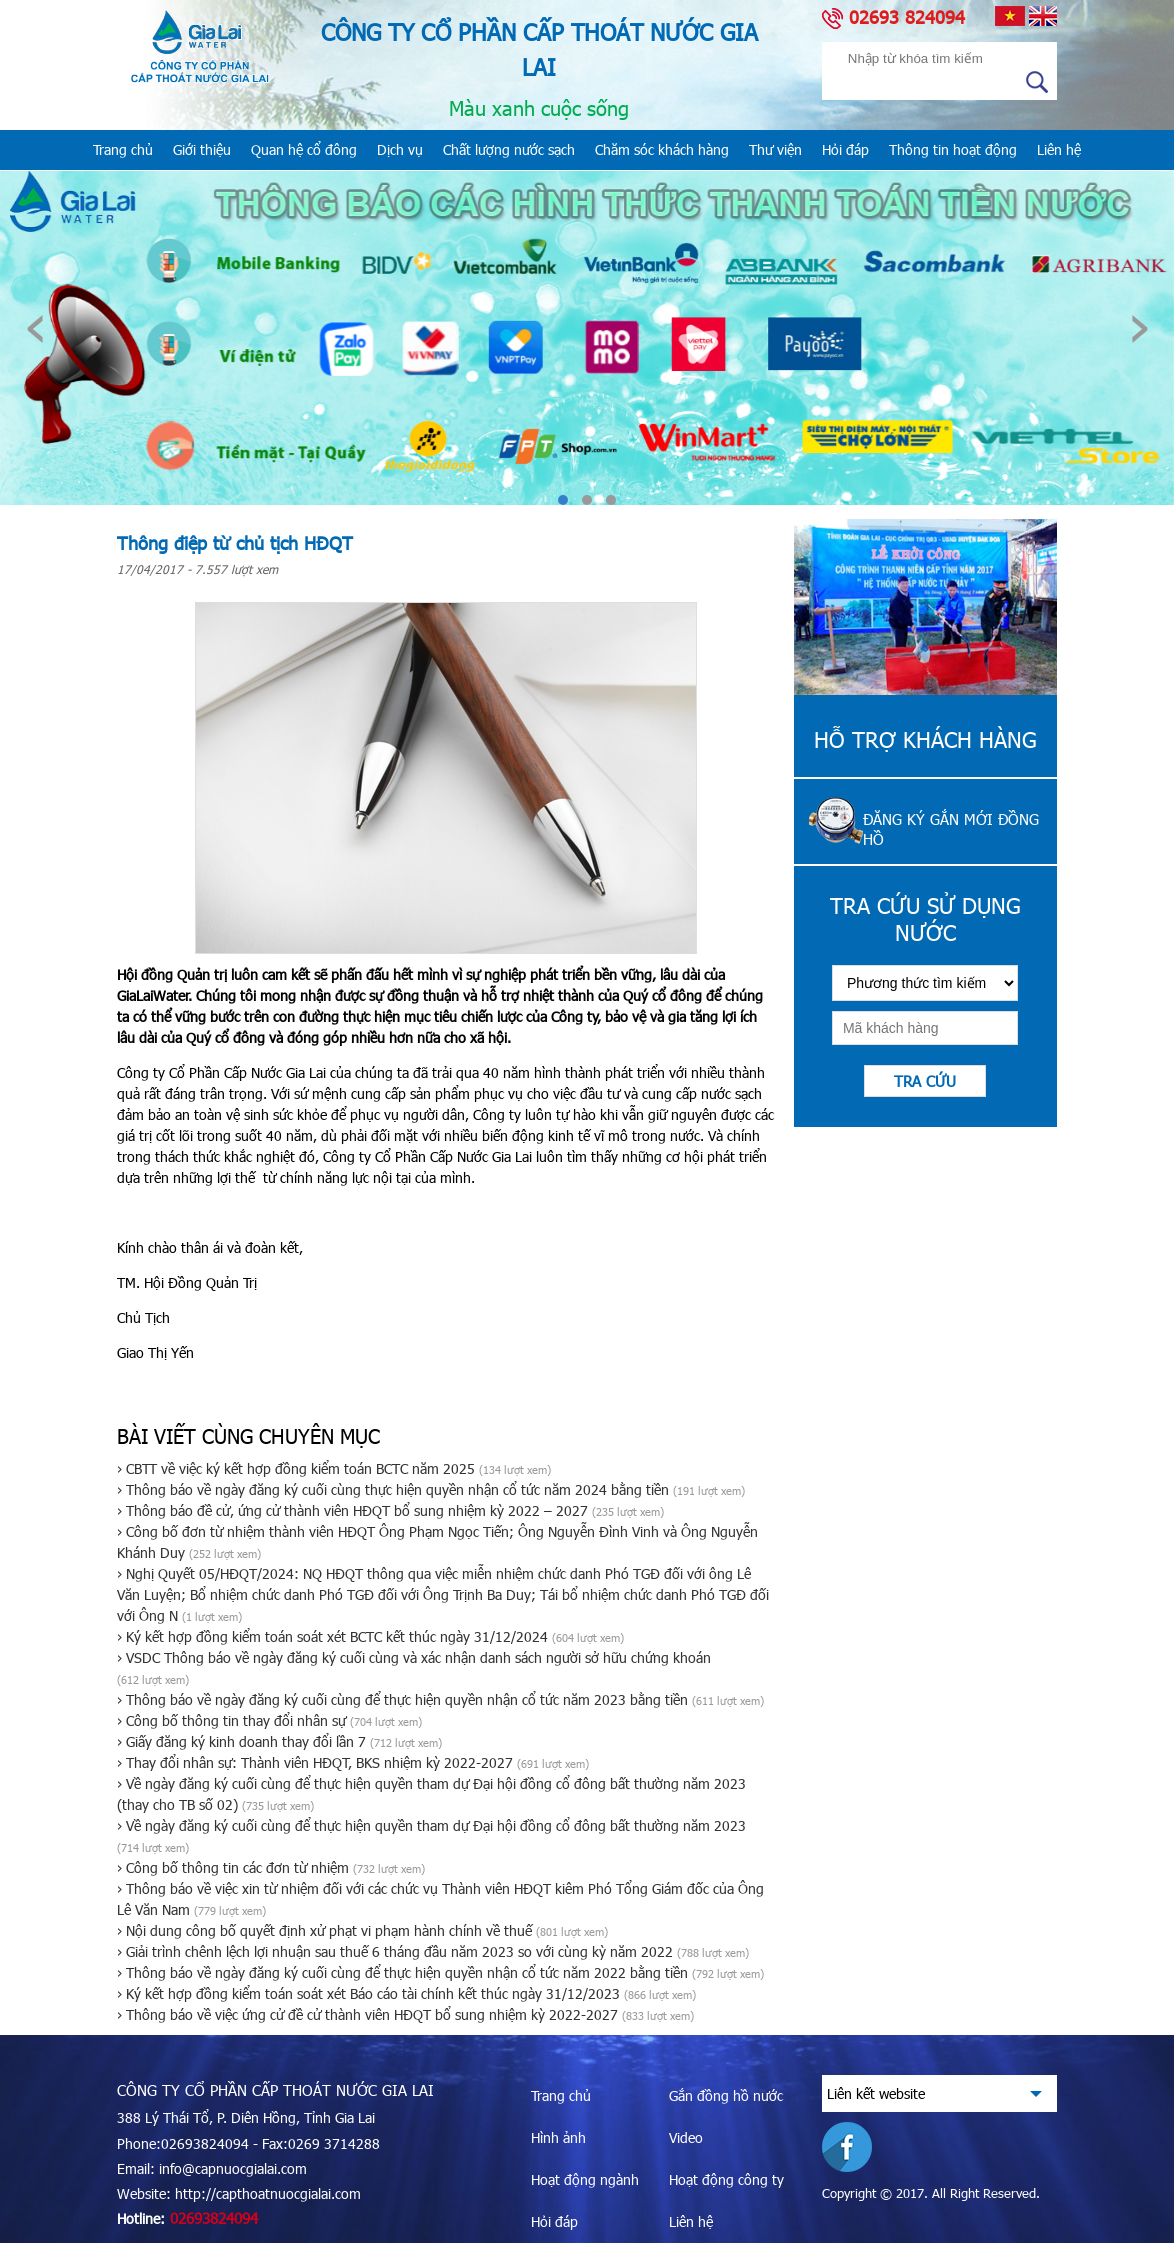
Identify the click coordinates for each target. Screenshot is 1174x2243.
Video (686, 2137)
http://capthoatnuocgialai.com (268, 2193)
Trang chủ (123, 149)
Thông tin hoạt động (953, 149)
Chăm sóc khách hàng (662, 149)
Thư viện (775, 149)
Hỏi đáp (845, 149)
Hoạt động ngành (585, 2179)
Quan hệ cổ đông (304, 149)
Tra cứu (925, 1081)
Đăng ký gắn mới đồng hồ (951, 829)
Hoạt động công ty (726, 2179)
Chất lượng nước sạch (509, 149)
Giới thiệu (202, 149)
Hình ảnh (558, 2137)
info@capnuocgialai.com (233, 2168)
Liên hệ (1059, 149)
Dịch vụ (400, 149)
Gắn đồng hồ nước (726, 2095)
